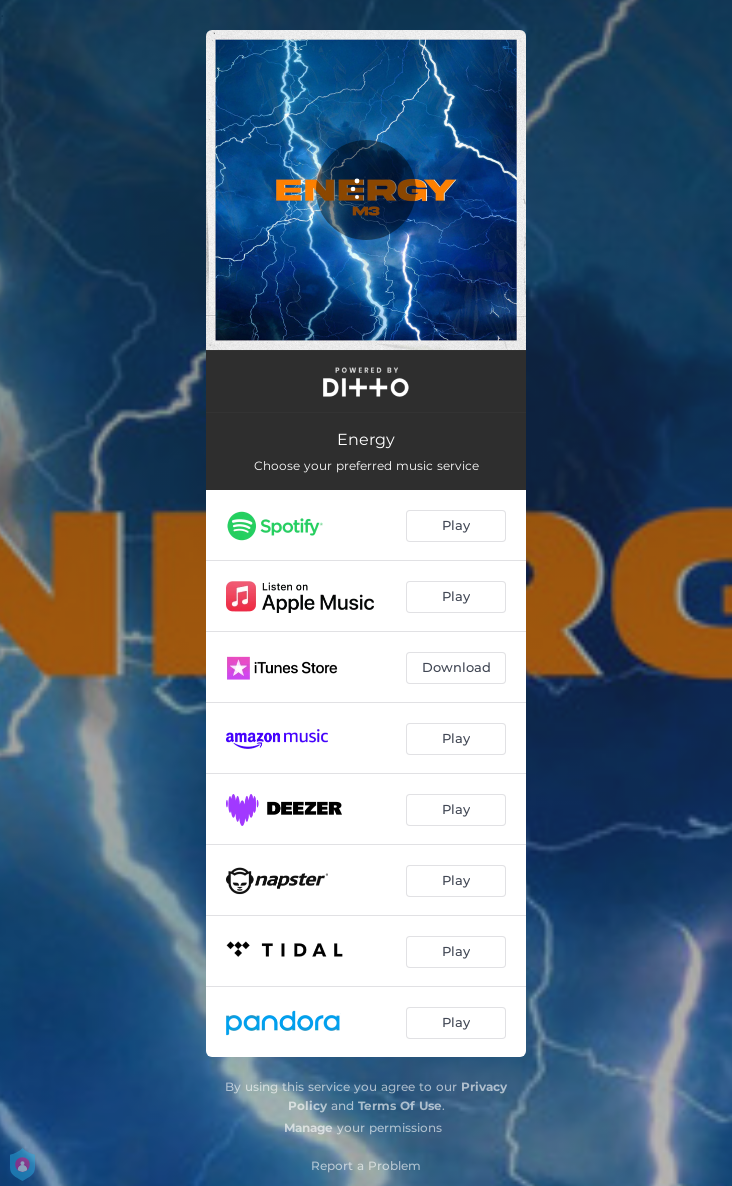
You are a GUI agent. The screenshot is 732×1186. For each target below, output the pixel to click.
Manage (308, 1127)
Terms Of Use (400, 1105)
